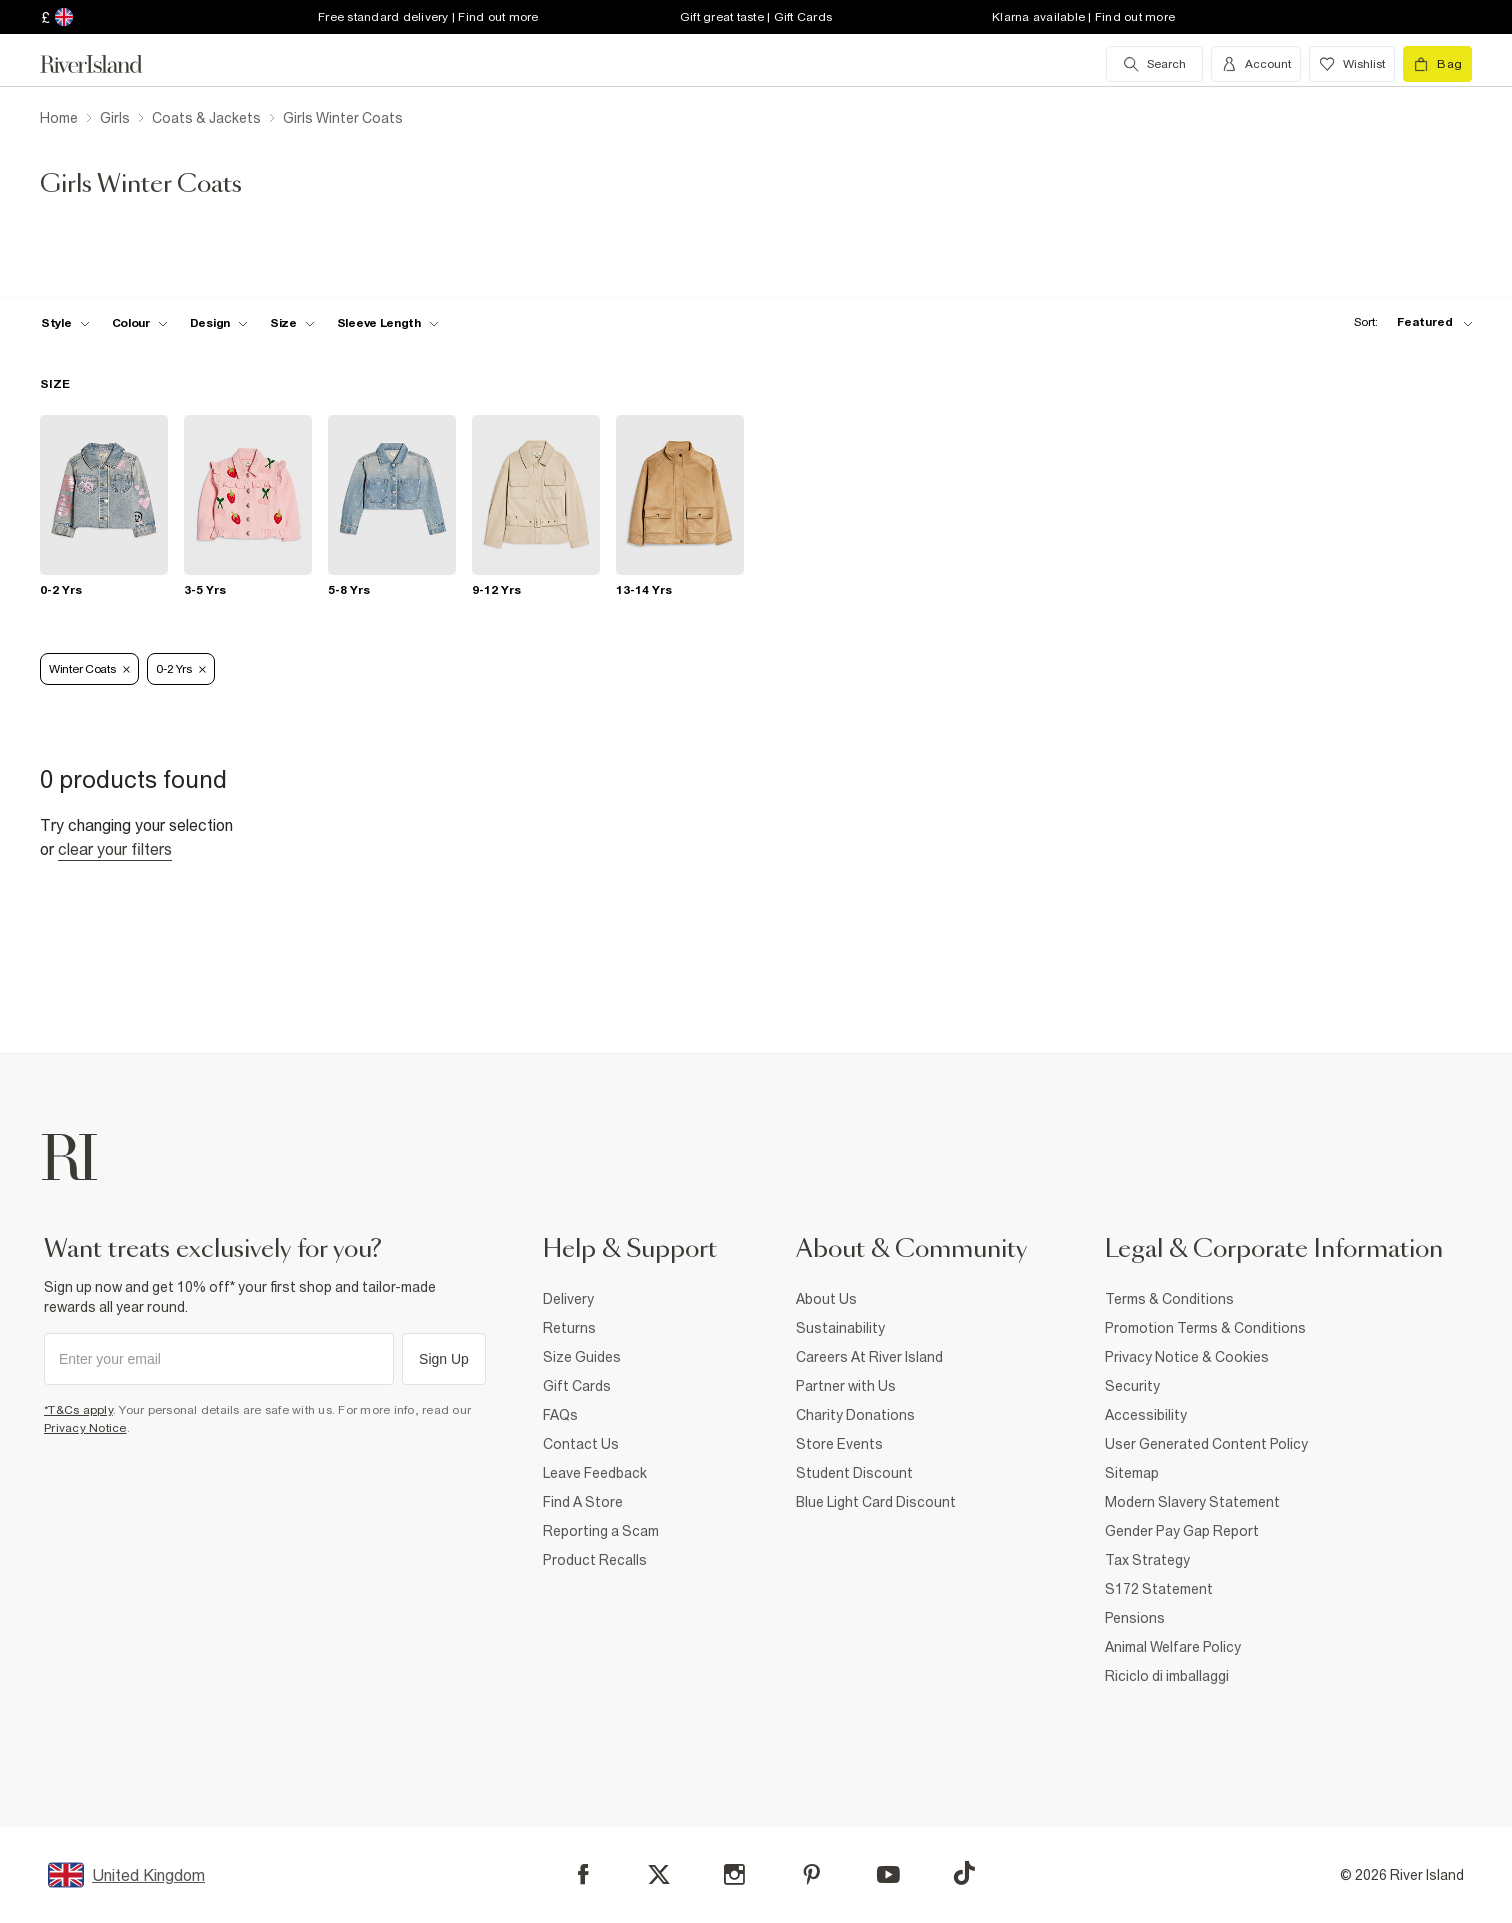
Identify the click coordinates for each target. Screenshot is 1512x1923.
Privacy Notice (85, 1428)
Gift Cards (577, 1386)
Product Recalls (595, 1560)
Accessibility (1146, 1415)
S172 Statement (1159, 1589)
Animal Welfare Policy (1173, 1647)
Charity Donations (855, 1415)
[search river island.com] (1154, 64)
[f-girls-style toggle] (65, 323)
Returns (569, 1328)
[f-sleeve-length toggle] (388, 323)
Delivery (568, 1299)
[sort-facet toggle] (1408, 322)
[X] (659, 1875)
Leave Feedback (595, 1473)
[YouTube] (888, 1874)
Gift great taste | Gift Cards (756, 17)
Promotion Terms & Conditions (1205, 1328)
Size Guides (582, 1357)
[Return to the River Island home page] (106, 64)
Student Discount (854, 1473)
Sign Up (444, 1359)
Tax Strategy (1147, 1560)
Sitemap (1132, 1473)
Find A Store (583, 1502)
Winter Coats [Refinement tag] (89, 669)
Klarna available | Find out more (1083, 17)
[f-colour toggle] (140, 323)
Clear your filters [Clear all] (115, 849)
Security (1132, 1386)
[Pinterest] (811, 1874)
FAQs (560, 1415)
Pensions (1135, 1618)
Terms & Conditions (1169, 1299)
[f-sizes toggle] (292, 323)
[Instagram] (734, 1874)
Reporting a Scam (601, 1531)
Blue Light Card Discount (876, 1502)
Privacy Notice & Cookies (1187, 1357)
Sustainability (840, 1328)
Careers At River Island (869, 1357)
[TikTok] (964, 1873)
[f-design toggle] (219, 323)
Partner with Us (846, 1386)
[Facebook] (583, 1874)
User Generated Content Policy (1206, 1444)
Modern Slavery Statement (1192, 1502)
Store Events (839, 1444)
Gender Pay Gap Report (1182, 1531)
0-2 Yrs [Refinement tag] (181, 669)
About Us (826, 1299)
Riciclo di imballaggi (1167, 1676)
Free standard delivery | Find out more (428, 17)
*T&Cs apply (78, 1410)
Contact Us (581, 1444)
